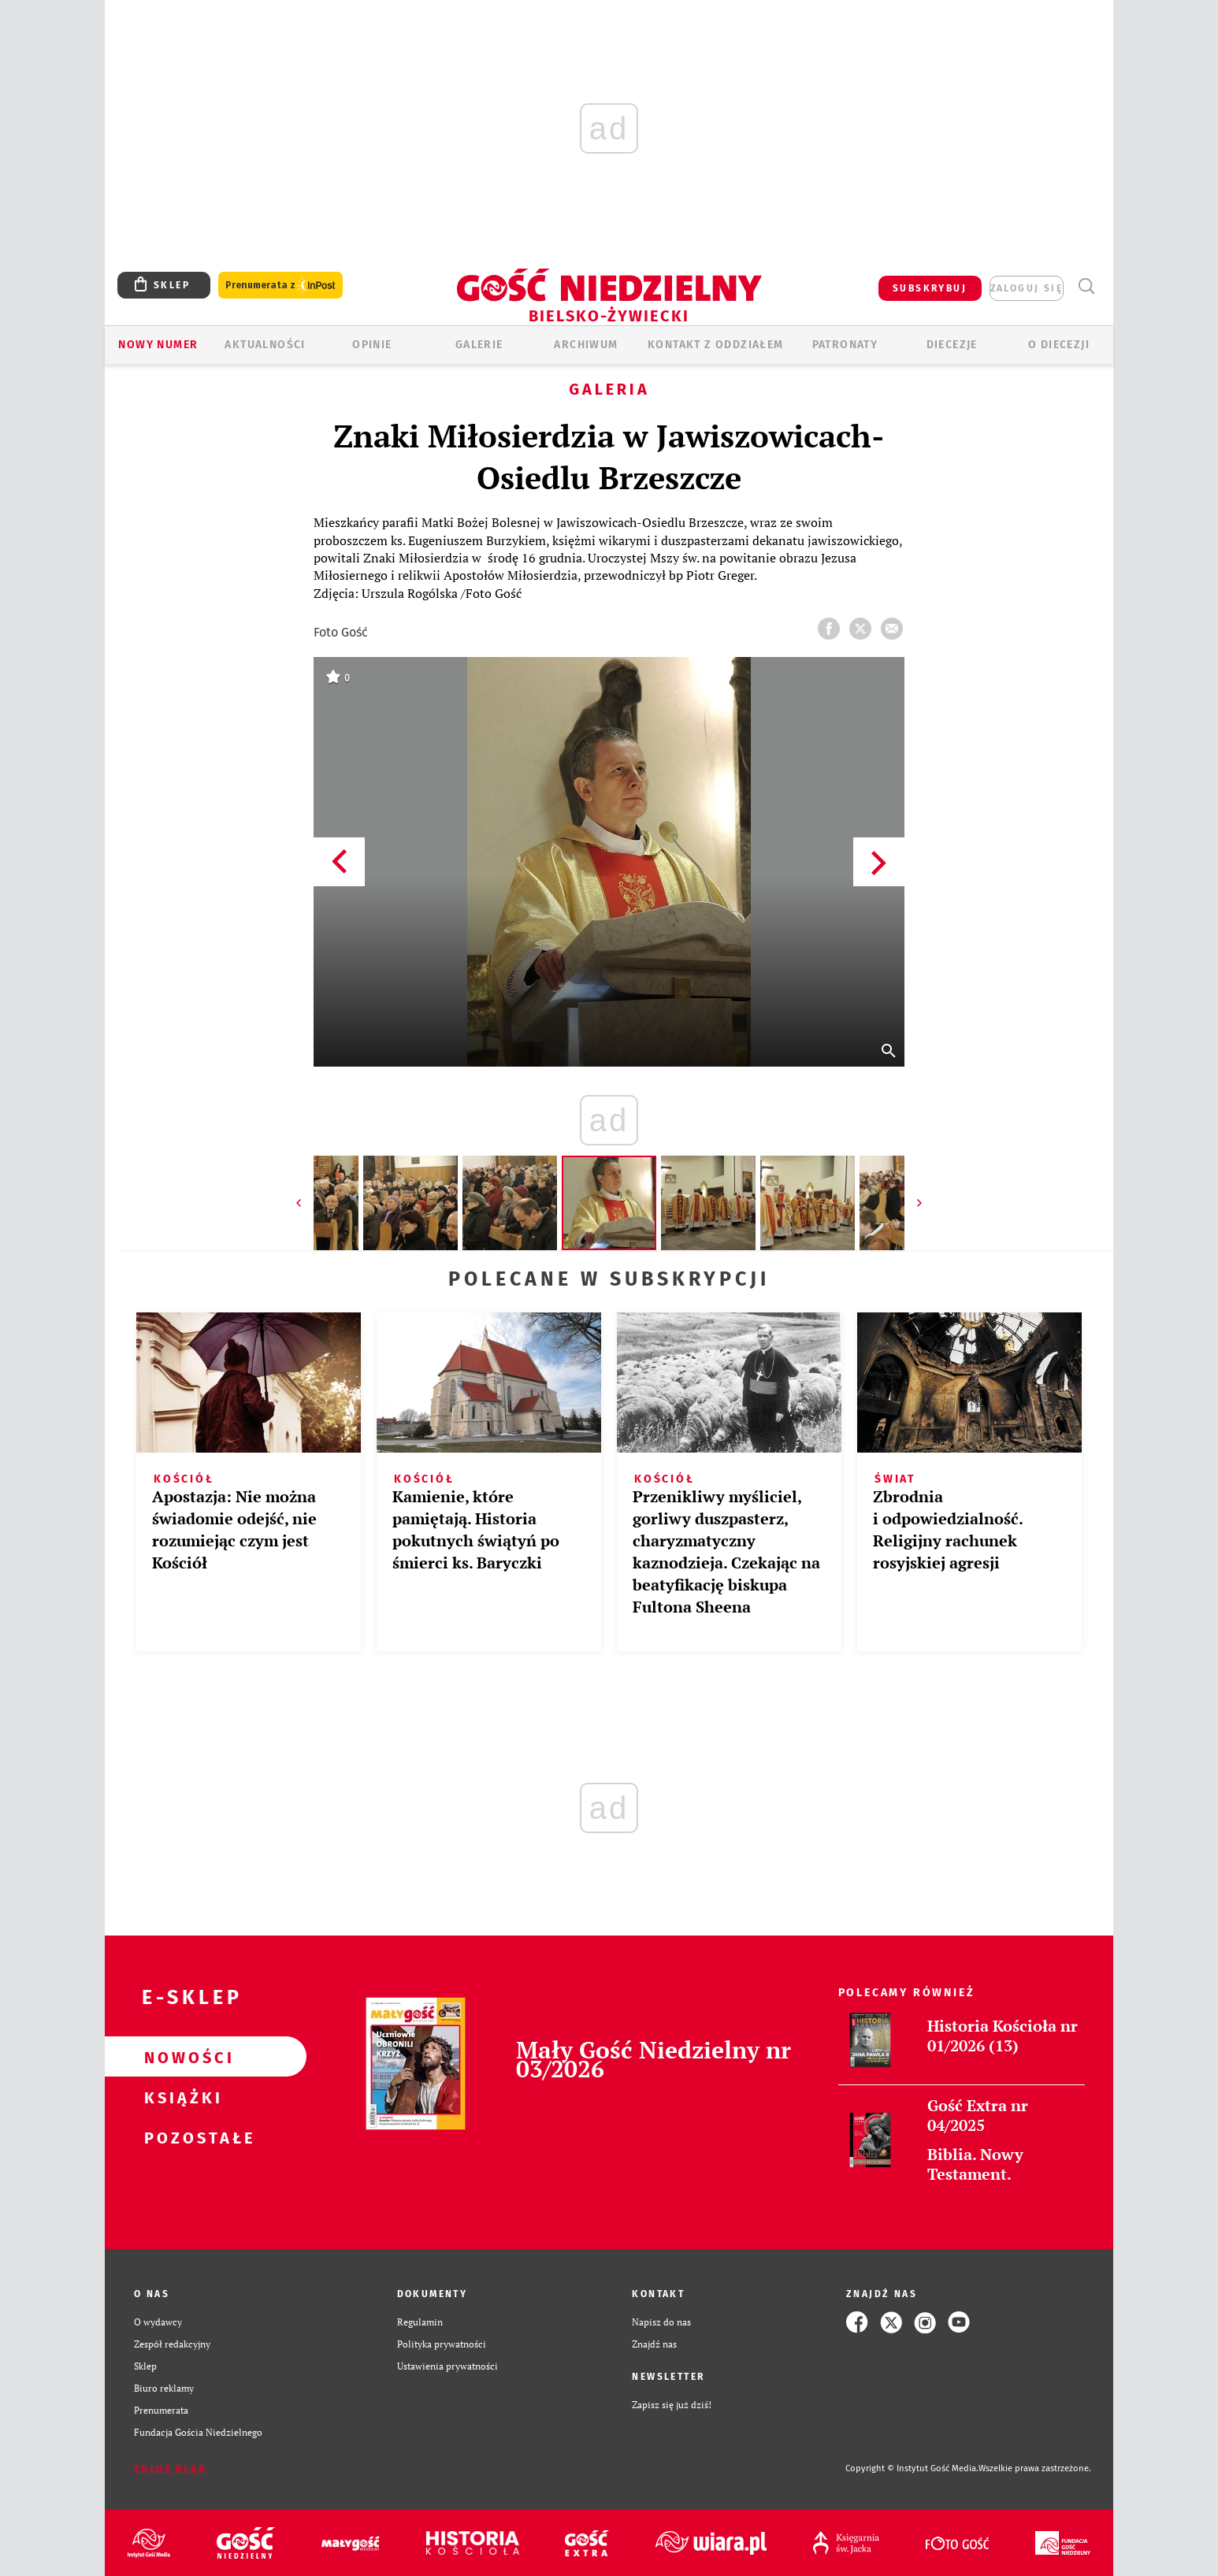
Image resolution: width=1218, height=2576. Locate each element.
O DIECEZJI (1059, 344)
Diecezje (952, 344)
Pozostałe (180, 2137)
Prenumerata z (280, 286)
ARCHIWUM (586, 344)
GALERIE (479, 344)
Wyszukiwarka (1086, 286)
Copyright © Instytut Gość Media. (911, 2468)
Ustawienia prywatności (447, 2366)
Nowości (180, 2057)
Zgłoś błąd (170, 2468)
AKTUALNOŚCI (265, 344)
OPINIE (372, 344)
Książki (180, 2097)
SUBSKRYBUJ (930, 288)
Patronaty (845, 344)
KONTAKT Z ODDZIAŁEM (716, 344)
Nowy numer (158, 344)
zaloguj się (1026, 288)
